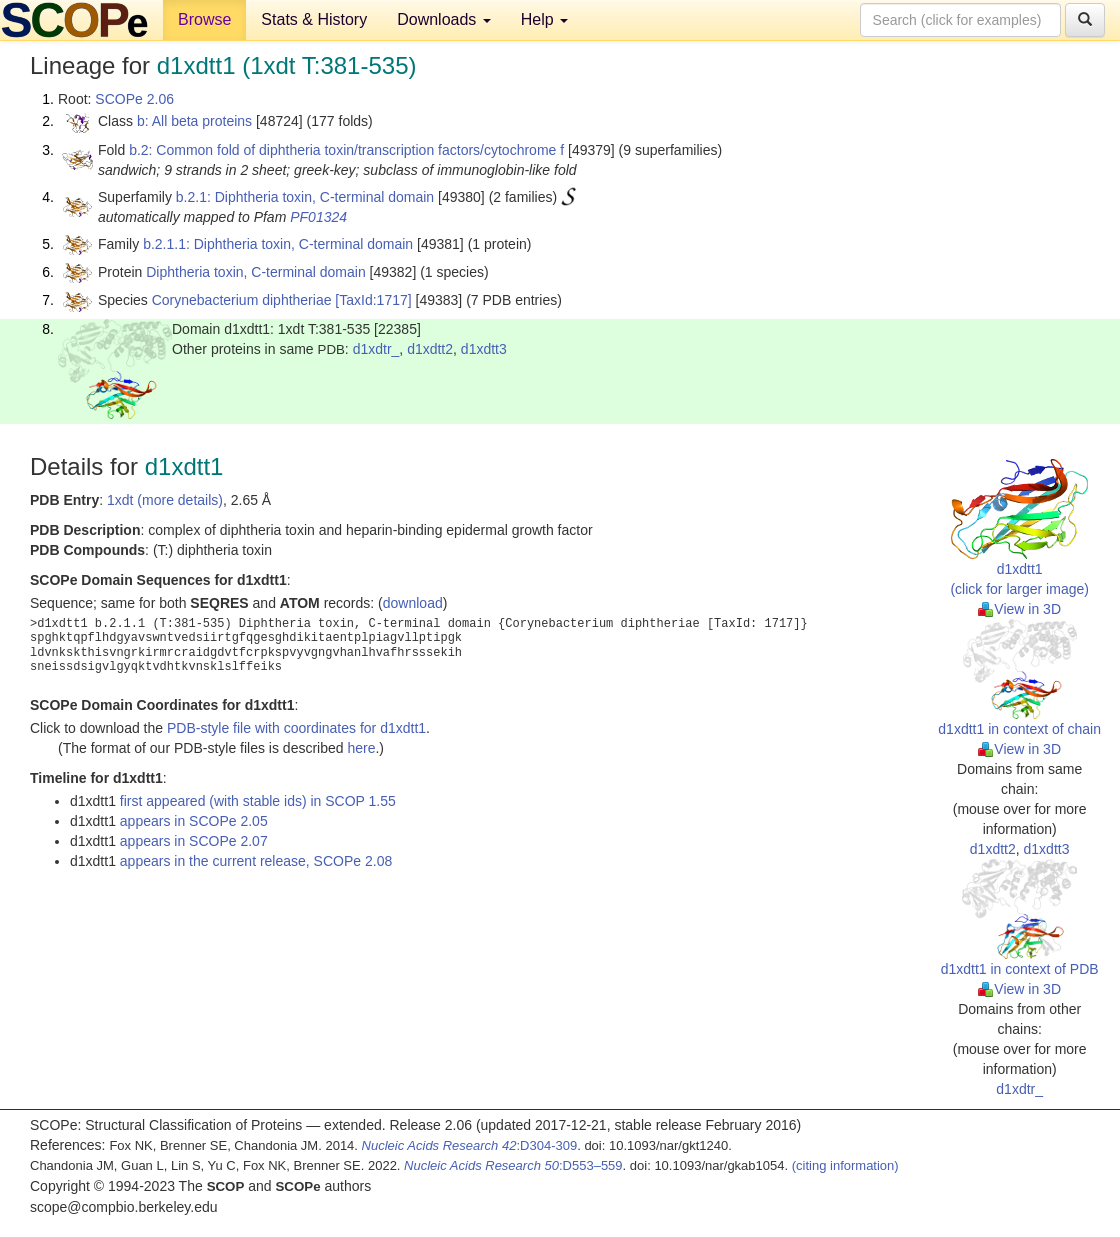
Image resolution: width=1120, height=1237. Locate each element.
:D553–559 (513, 1165)
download (413, 603)
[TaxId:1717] (373, 300)
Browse (204, 19)
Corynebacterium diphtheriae (242, 300)
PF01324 (318, 217)
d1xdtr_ (376, 349)
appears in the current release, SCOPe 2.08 (256, 861)
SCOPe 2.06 (134, 99)
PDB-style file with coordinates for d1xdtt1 (296, 728)
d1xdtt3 (484, 349)
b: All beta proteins (194, 121)
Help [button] (544, 19)
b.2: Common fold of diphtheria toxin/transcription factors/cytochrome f (346, 150)
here (361, 748)
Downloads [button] (444, 19)
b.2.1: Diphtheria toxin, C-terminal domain (305, 197)
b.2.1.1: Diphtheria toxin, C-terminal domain (278, 244)
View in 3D (1019, 609)
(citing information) (845, 1165)
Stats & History (314, 19)
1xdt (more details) (165, 500)
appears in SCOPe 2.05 (194, 821)
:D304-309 (470, 1145)
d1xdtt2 (430, 349)
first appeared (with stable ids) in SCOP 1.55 (258, 801)
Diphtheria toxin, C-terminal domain (255, 272)
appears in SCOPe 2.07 (194, 841)
